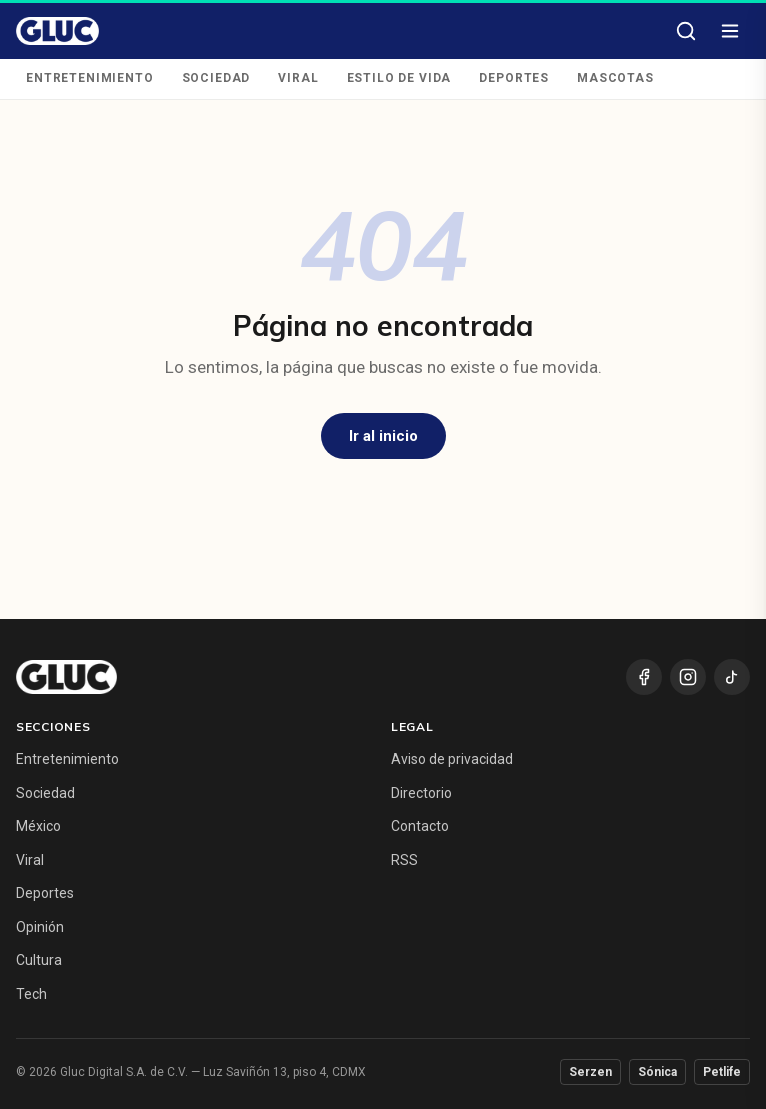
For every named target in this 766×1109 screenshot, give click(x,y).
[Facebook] (644, 677)
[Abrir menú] (730, 31)
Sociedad (216, 78)
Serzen (590, 1072)
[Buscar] (686, 31)
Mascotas (615, 78)
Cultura (39, 960)
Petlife (722, 1072)
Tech (31, 994)
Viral (298, 78)
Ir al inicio (383, 436)
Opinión (40, 927)
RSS (404, 860)
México (38, 826)
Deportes (514, 78)
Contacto (420, 826)
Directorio (421, 793)
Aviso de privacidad (452, 759)
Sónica (657, 1072)
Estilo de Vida (399, 78)
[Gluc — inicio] (57, 31)
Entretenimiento (90, 78)
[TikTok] (732, 677)
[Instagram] (688, 677)
